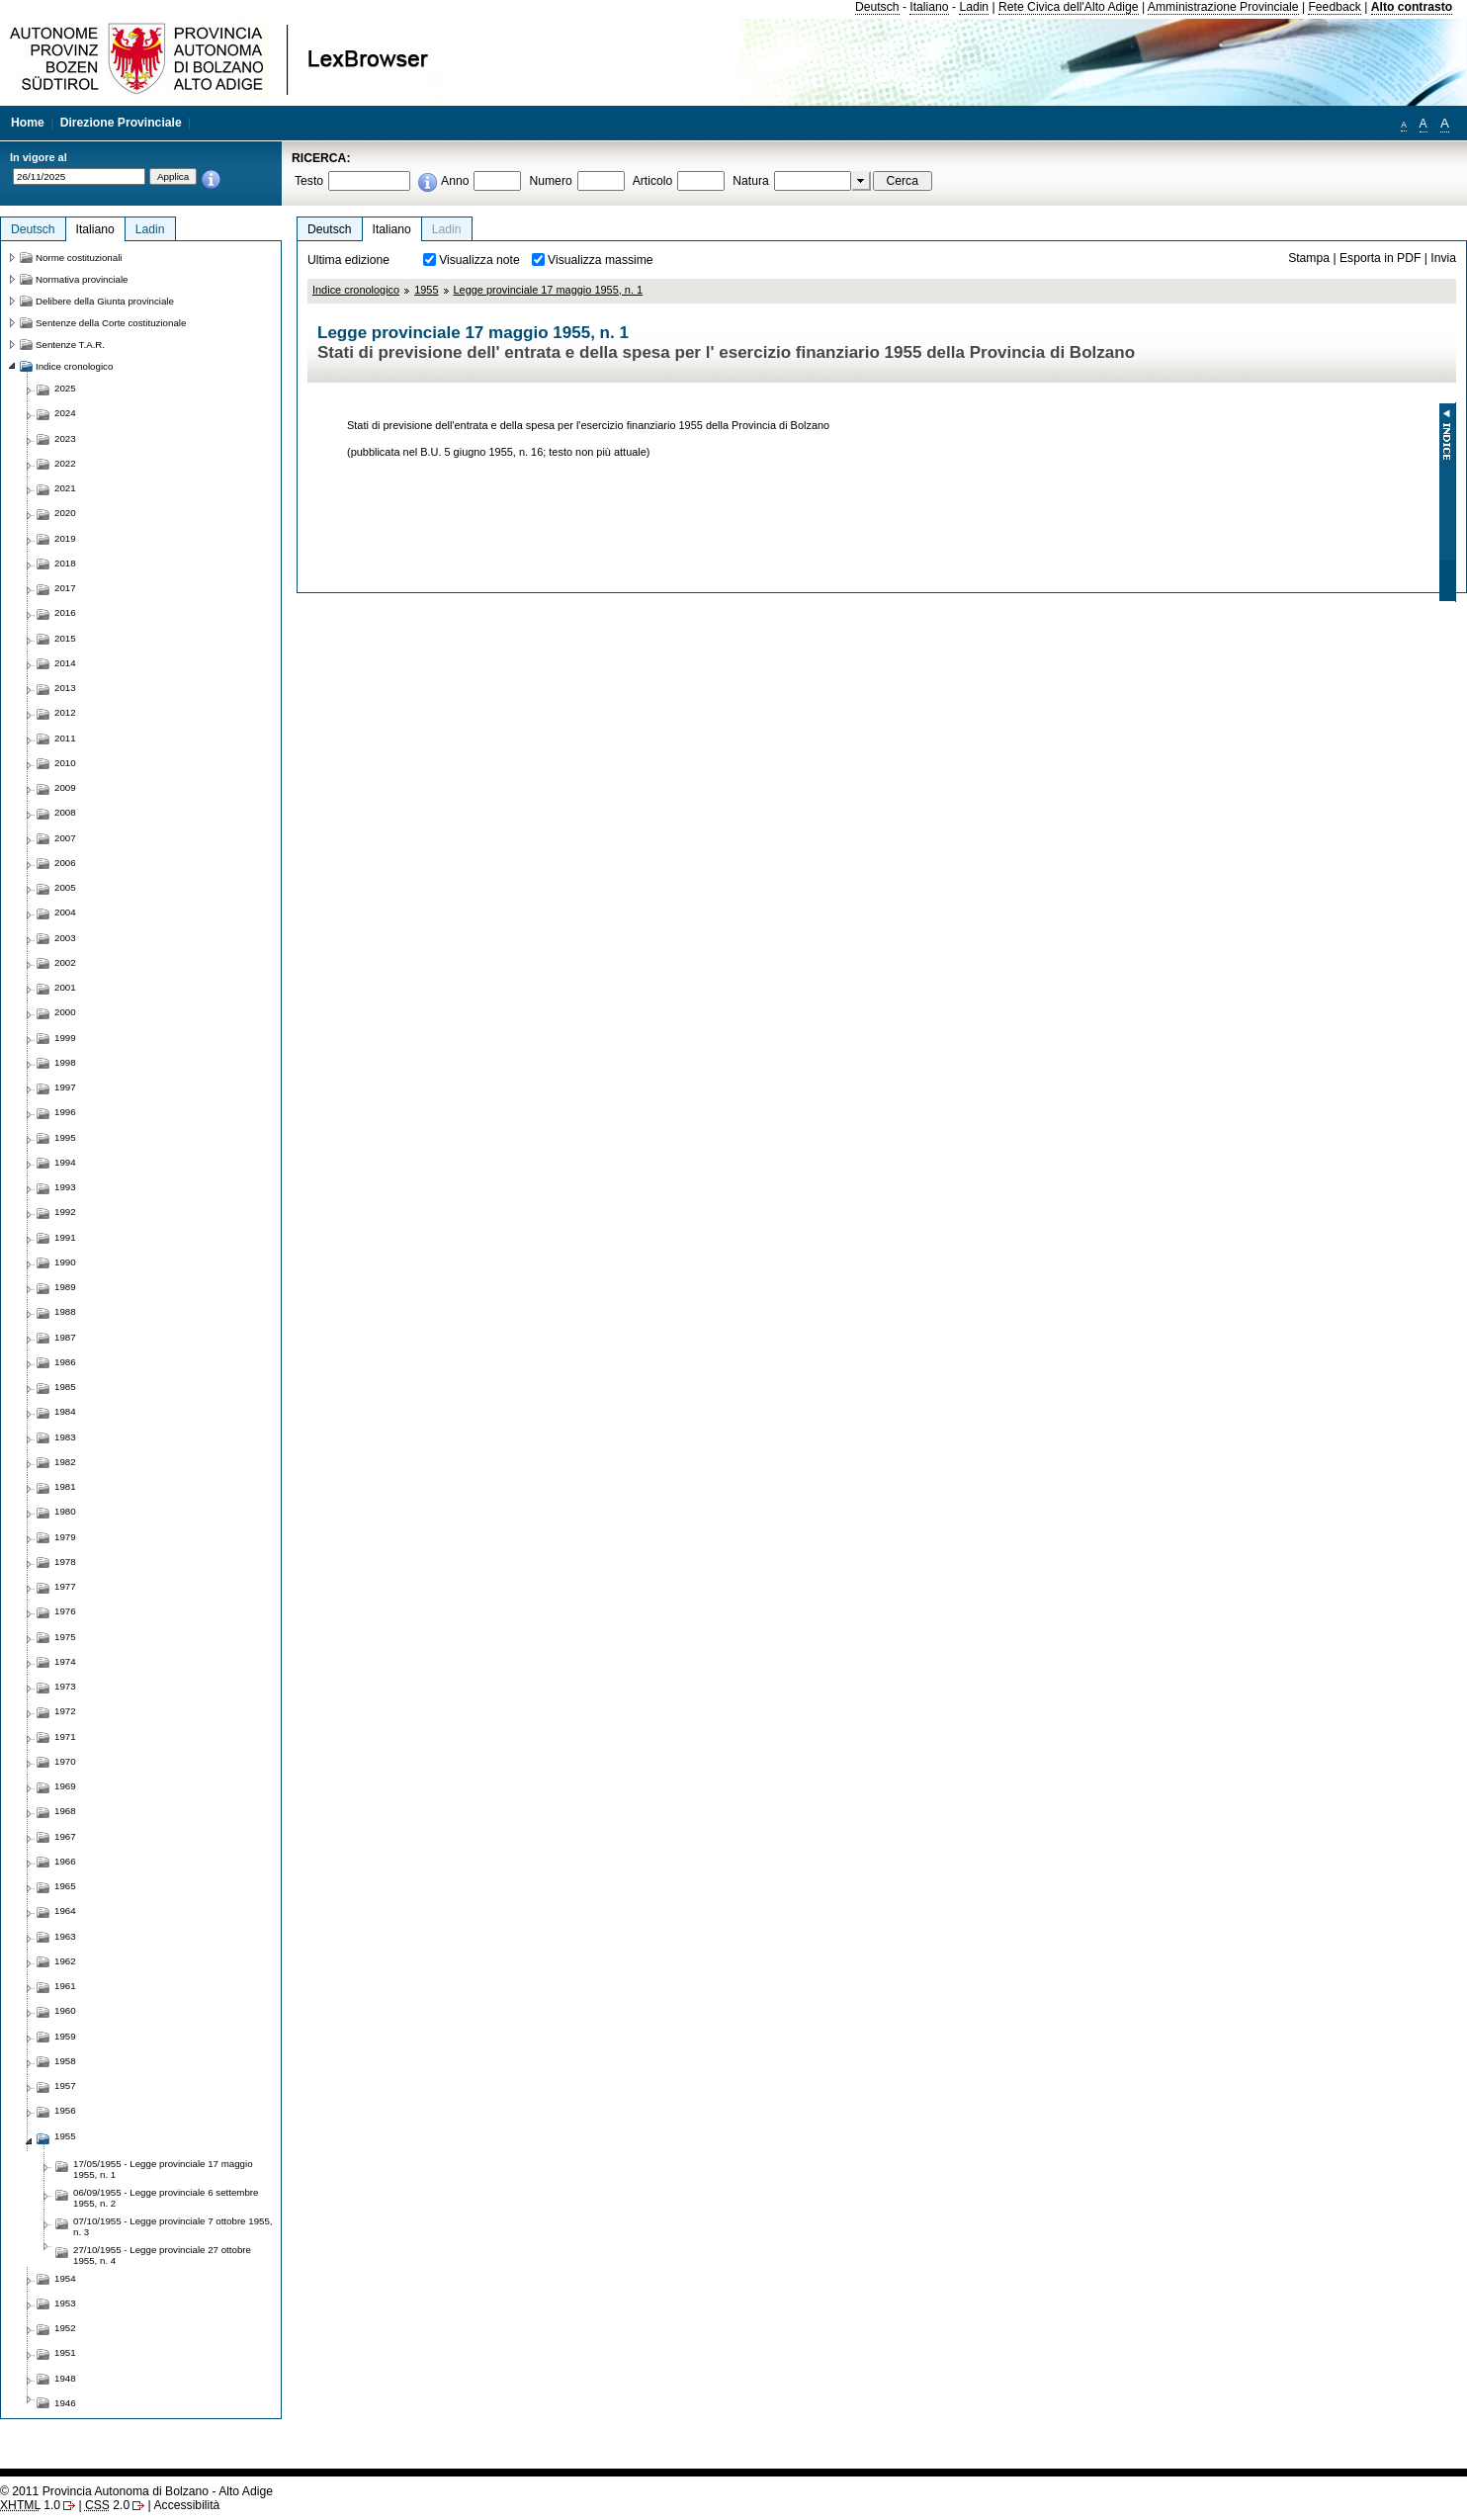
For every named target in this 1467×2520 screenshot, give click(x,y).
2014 (65, 662)
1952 (65, 2327)
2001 (65, 987)
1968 (65, 1810)
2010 (65, 762)
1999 (65, 1037)
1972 (65, 1710)
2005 (65, 887)
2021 (65, 487)
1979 (65, 1536)
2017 (65, 587)
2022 (65, 463)
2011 (65, 738)
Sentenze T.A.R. (70, 344)
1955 (426, 290)
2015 (65, 638)
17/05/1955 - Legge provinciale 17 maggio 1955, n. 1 (163, 2169)
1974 (65, 1661)
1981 (65, 1486)
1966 (65, 1861)
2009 (65, 787)
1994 (65, 1162)
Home (27, 123)
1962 (65, 1960)
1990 (65, 1262)
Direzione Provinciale (121, 123)
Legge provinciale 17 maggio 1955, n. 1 (549, 290)
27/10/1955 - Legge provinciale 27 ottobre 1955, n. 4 (162, 2255)
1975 (65, 1636)
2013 (65, 687)
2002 (65, 962)
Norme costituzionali (79, 257)
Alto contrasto (1411, 7)
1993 (65, 1186)
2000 (65, 1011)
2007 (65, 837)
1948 (65, 2378)
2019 (65, 538)
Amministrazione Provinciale (1223, 7)
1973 (65, 1686)
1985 (65, 1386)
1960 (65, 2010)
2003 (65, 937)
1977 (65, 1586)
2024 (65, 412)
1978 (65, 1561)
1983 (65, 1437)
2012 (65, 712)
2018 (65, 563)
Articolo (653, 181)
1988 (65, 1311)
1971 (65, 1736)
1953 (65, 2303)
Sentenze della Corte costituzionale (111, 322)
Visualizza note (479, 260)
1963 (65, 1936)
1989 (65, 1286)
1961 (65, 1985)
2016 (65, 612)
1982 (65, 1461)
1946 (65, 2402)
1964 (65, 1910)
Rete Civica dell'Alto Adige (1068, 7)
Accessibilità (186, 2505)
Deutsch (877, 7)
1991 (65, 1237)
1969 (65, 1786)
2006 (65, 862)
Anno (455, 181)
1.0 (30, 2505)
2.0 (107, 2505)
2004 (65, 912)
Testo (309, 181)
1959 (65, 2036)
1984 (65, 1411)
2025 (65, 388)
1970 (65, 1761)
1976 (65, 1611)
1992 (65, 1211)
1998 (65, 1062)
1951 (65, 2352)
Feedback (1334, 7)
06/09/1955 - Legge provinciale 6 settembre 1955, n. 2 (165, 2198)
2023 (65, 438)
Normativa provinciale (82, 279)
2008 (65, 812)
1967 (65, 1836)
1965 (65, 1885)
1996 (65, 1111)
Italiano (928, 7)
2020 (65, 512)
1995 (65, 1137)
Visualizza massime (600, 260)
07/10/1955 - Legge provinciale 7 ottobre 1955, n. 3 (173, 2226)
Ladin (974, 7)
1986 (65, 1361)
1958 (65, 2060)
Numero (550, 181)
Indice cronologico (355, 290)
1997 (65, 1087)
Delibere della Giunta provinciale (105, 301)
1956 (65, 2110)
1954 (65, 2278)
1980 (65, 1511)
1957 (65, 2085)
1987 (65, 1337)
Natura (751, 181)
